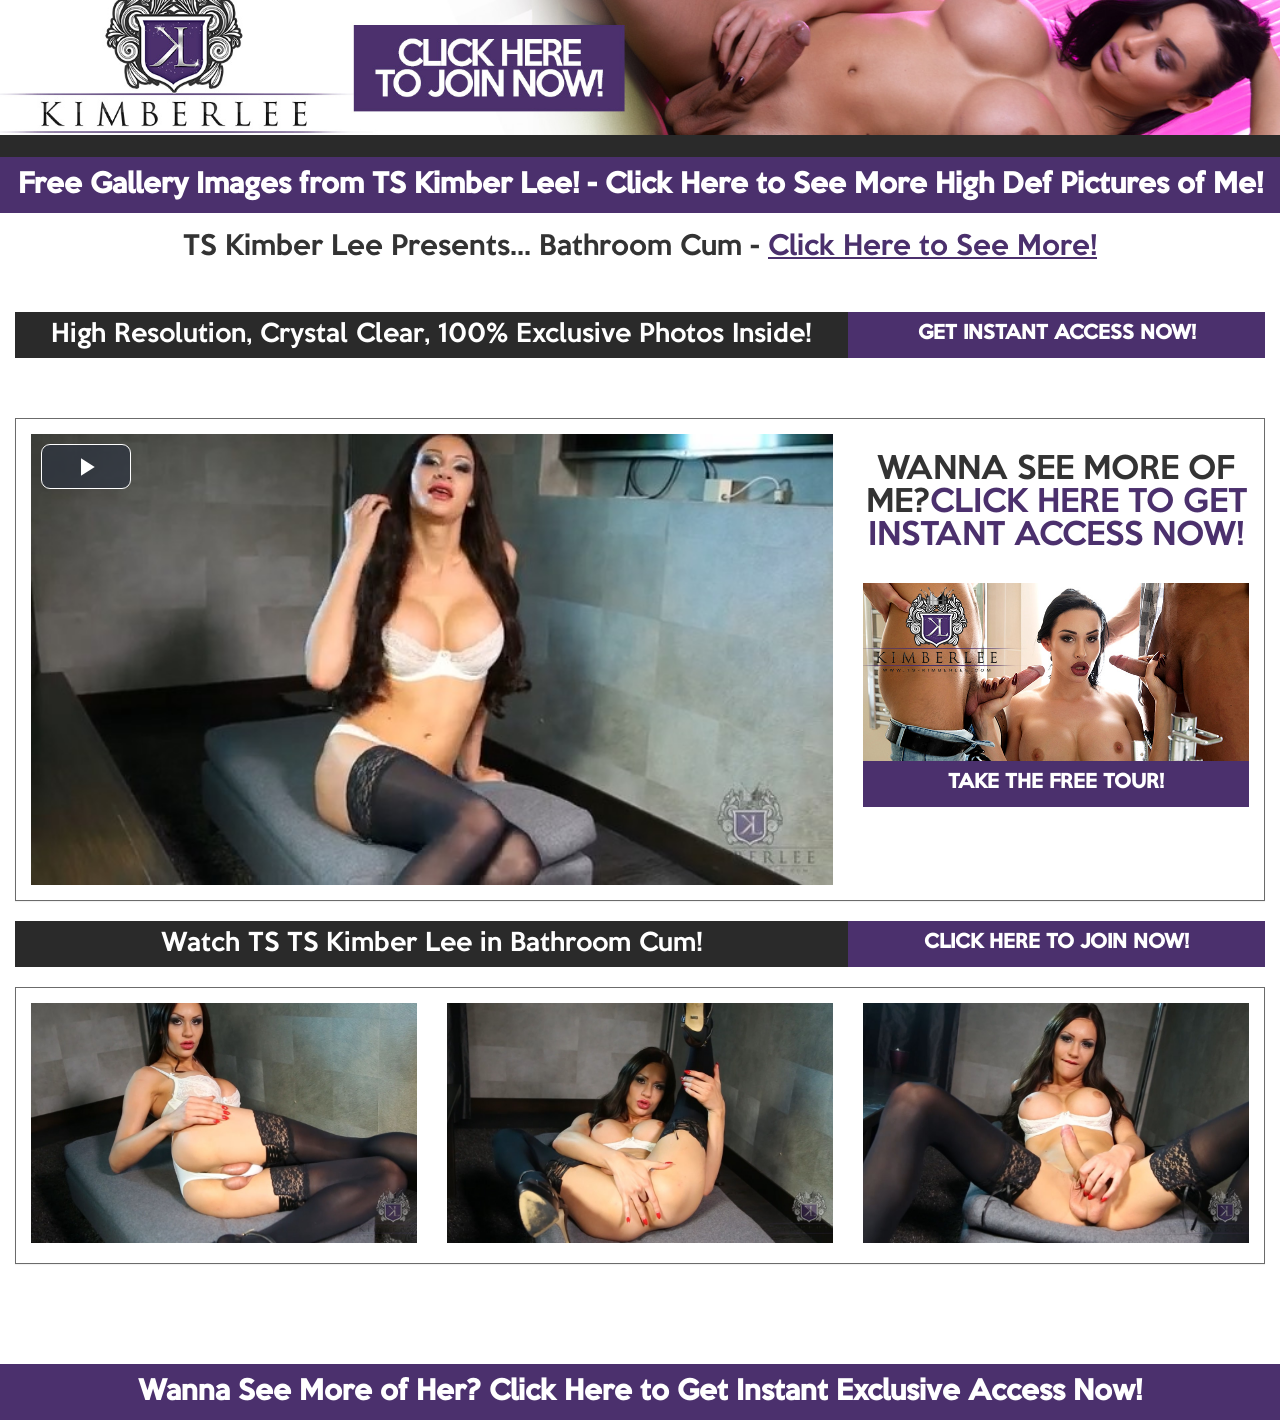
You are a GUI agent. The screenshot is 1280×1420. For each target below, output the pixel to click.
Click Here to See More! (932, 247)
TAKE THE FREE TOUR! (1056, 783)
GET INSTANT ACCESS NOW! (1057, 334)
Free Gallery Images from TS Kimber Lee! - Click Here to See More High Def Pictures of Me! (640, 185)
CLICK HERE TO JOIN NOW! (1056, 943)
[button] (86, 466)
